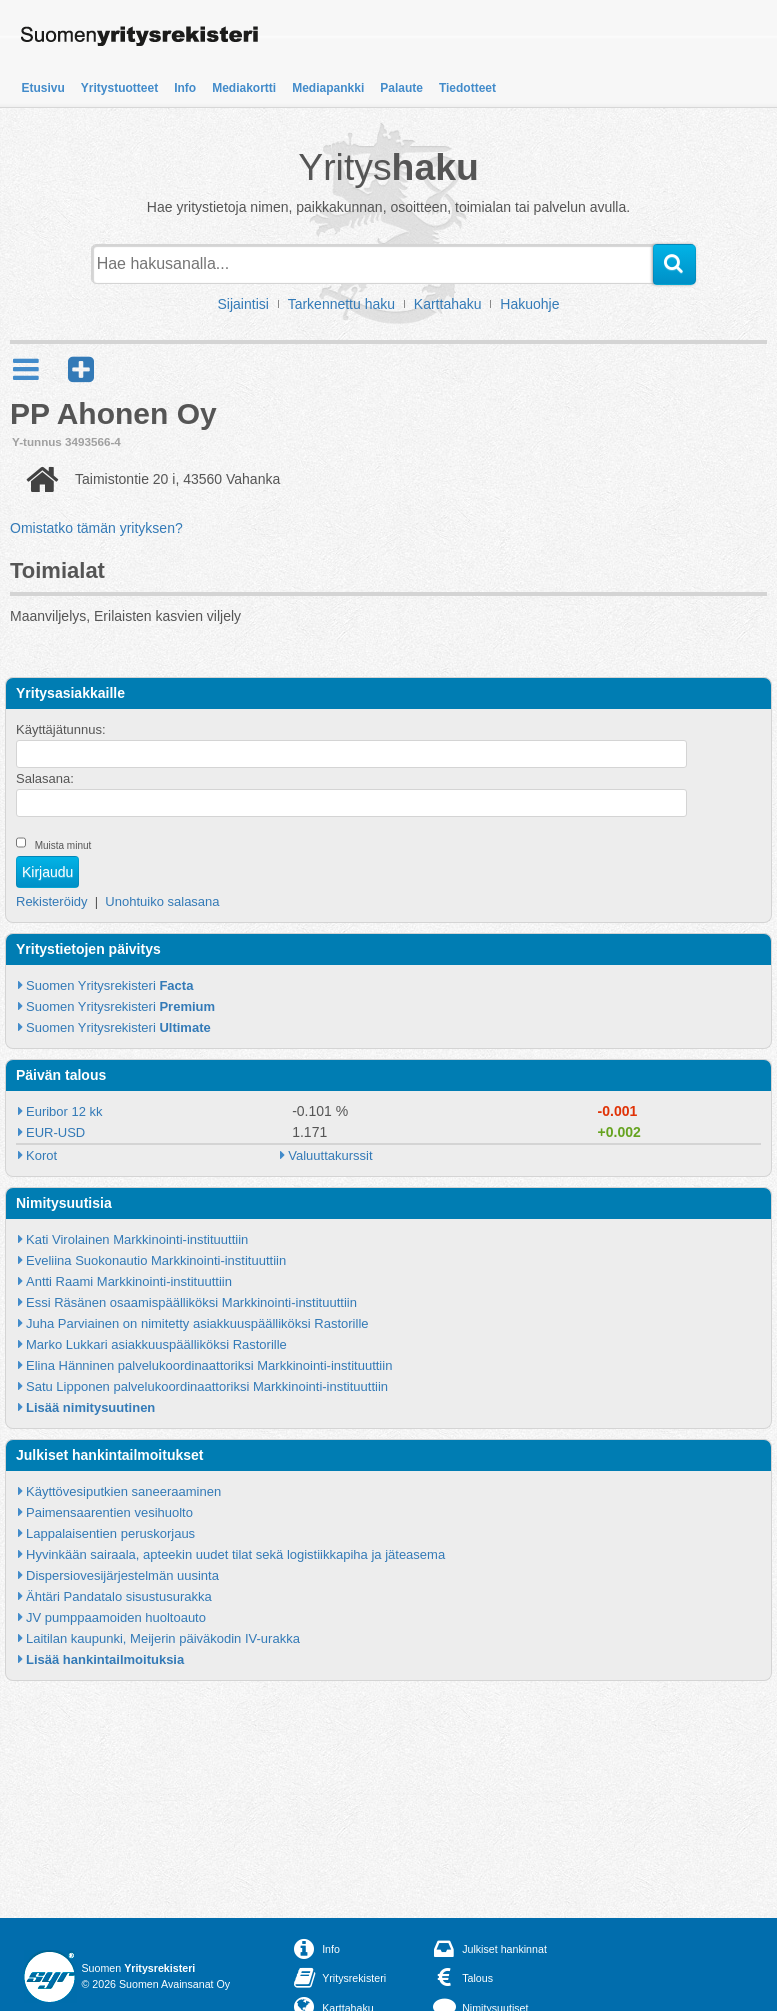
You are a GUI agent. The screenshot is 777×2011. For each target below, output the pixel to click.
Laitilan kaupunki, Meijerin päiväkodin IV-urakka (163, 1638)
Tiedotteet (467, 88)
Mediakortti (244, 88)
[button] (81, 369)
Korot (41, 1155)
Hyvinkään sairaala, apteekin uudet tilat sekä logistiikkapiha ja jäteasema (235, 1554)
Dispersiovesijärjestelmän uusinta (122, 1575)
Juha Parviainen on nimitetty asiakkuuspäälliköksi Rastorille (197, 1323)
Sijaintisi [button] (243, 304)
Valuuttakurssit (330, 1155)
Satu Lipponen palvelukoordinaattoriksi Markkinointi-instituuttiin (207, 1386)
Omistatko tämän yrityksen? (96, 528)
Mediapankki (328, 88)
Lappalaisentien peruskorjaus (110, 1533)
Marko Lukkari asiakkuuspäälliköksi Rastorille (156, 1344)
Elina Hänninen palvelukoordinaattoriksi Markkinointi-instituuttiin (209, 1365)
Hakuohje (529, 304)
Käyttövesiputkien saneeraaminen (123, 1491)
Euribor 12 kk (64, 1111)
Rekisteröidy (52, 901)
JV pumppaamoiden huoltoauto (116, 1617)
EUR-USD (55, 1132)
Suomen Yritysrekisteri (109, 985)
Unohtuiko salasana (162, 901)
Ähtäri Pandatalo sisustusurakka (119, 1596)
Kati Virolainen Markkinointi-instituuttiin (137, 1239)
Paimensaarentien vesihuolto (109, 1512)
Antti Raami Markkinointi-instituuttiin (129, 1281)
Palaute (401, 88)
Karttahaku (448, 304)
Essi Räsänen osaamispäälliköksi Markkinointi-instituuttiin (191, 1302)
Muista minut (63, 845)
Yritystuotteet (119, 88)
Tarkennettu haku (341, 304)
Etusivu (43, 88)
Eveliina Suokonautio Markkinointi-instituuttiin (156, 1260)
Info (185, 88)
